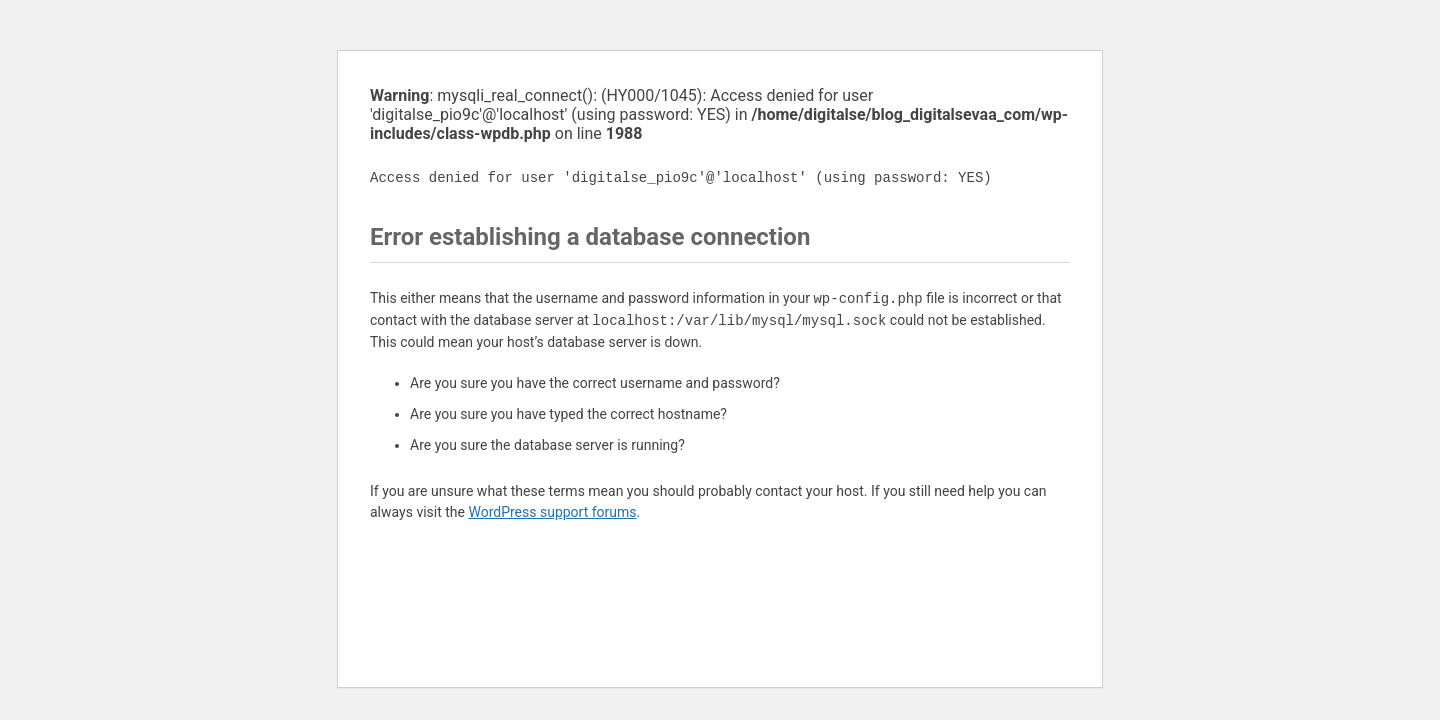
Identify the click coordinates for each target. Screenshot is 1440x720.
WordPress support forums (552, 512)
